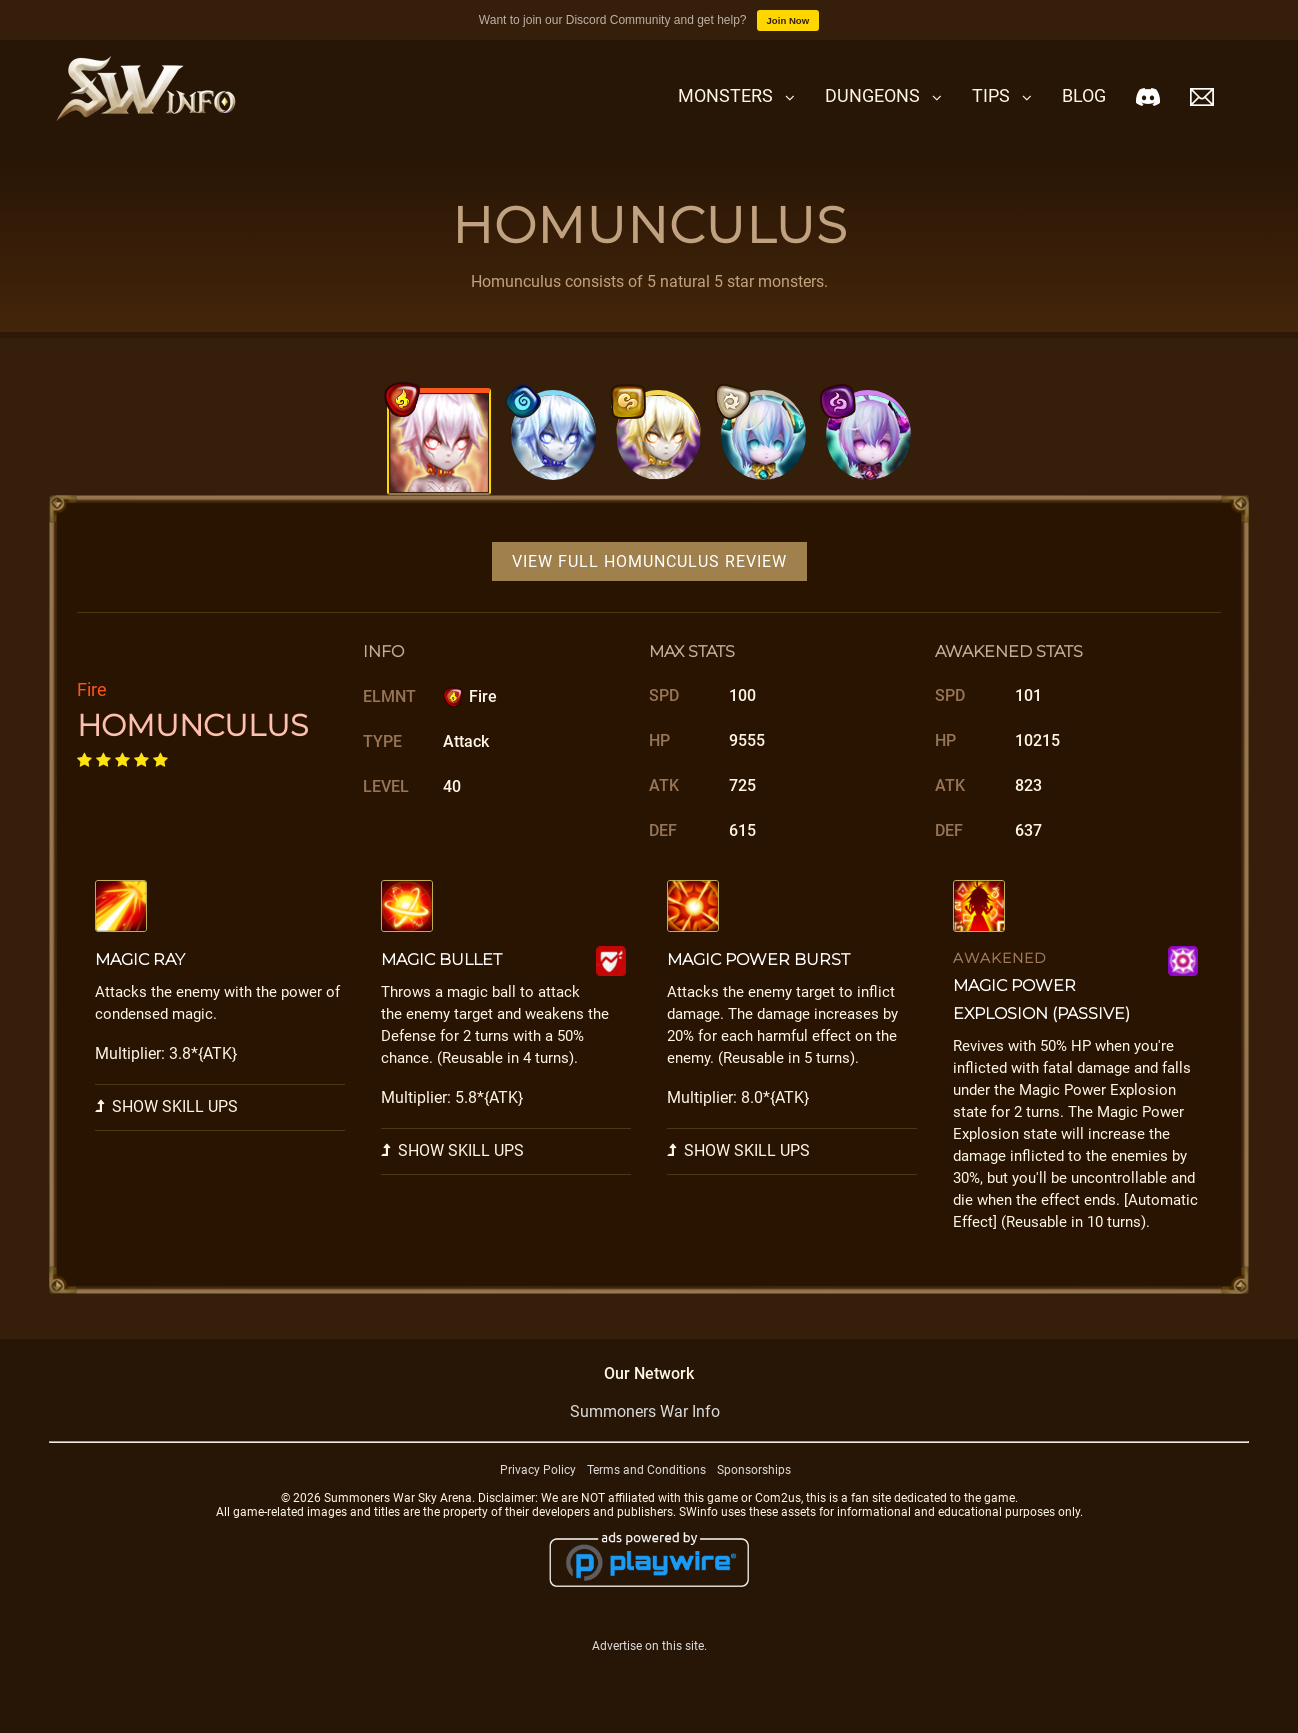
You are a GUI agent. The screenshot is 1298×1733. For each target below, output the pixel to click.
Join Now (788, 20)
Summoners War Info (645, 1411)
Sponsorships (754, 1470)
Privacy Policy (538, 1470)
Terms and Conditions (646, 1470)
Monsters (725, 95)
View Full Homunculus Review (649, 561)
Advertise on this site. (649, 1646)
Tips (991, 95)
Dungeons (872, 95)
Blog (1084, 95)
